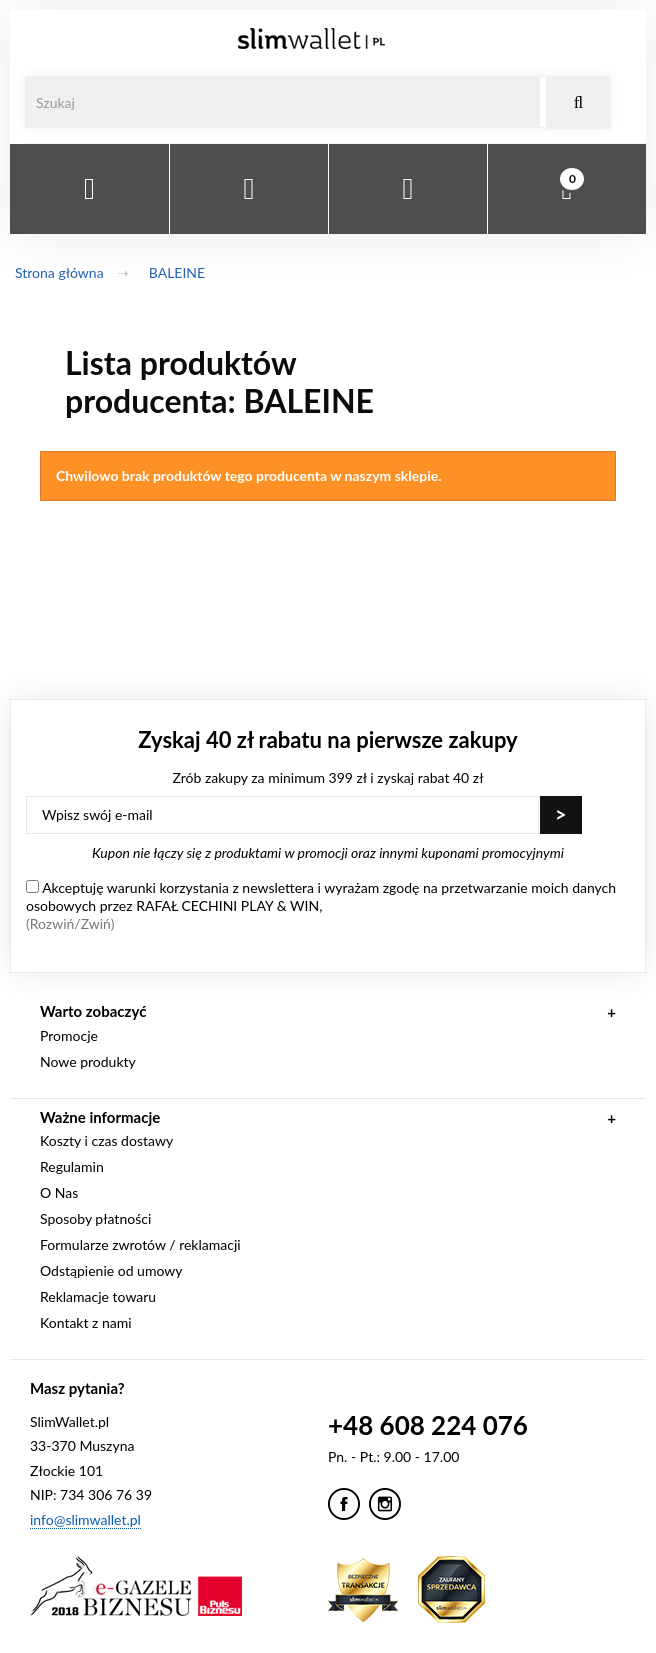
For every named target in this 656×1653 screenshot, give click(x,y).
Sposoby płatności (95, 1218)
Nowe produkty (88, 1061)
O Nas (59, 1192)
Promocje (69, 1035)
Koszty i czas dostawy (106, 1140)
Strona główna (59, 272)
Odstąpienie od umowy (111, 1270)
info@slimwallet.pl (85, 1519)
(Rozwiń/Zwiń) (70, 923)
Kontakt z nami (86, 1322)
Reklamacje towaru (98, 1296)
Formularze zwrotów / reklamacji (140, 1244)
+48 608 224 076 (428, 1425)
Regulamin (72, 1166)
